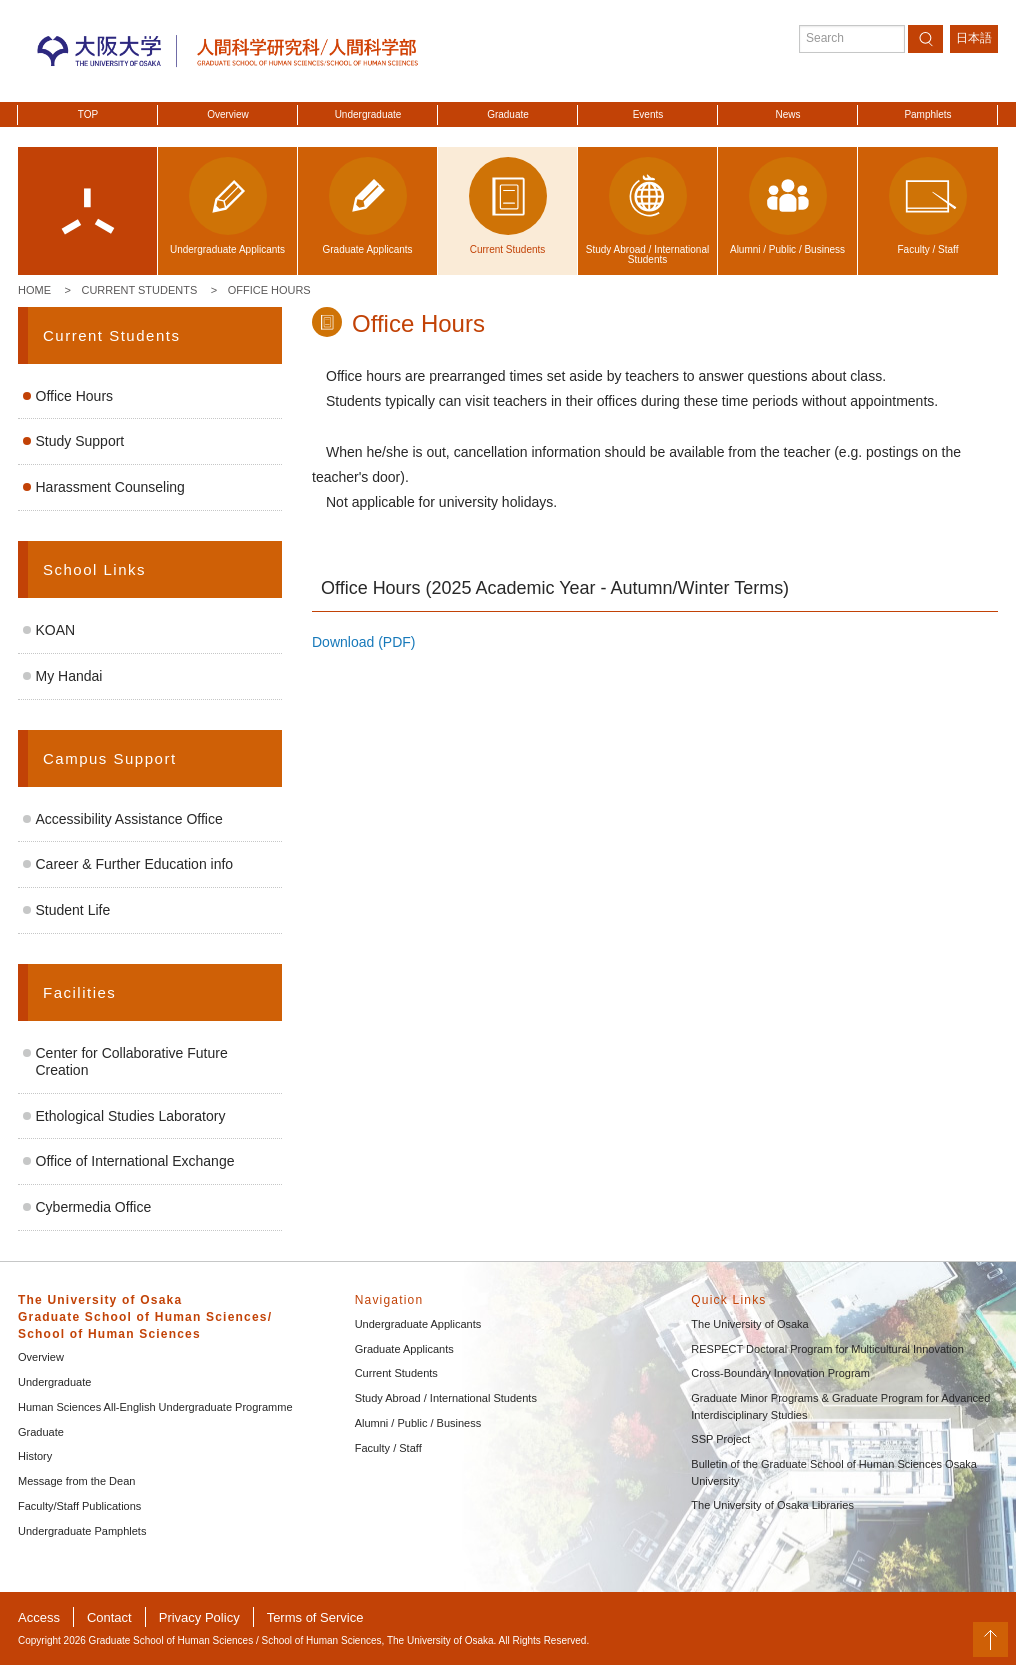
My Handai (69, 676)
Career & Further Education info (135, 864)
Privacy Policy (199, 1617)
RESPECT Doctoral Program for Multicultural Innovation (827, 1349)
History (35, 1456)
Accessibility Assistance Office (129, 819)
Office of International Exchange (135, 1161)
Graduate (508, 114)
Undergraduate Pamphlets (82, 1531)
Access (39, 1617)
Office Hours (269, 290)
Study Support (80, 441)
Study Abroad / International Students (446, 1398)
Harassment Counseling (110, 487)
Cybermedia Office (94, 1207)
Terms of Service (315, 1617)
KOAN (56, 630)
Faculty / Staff (388, 1448)
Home (34, 290)
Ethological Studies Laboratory (131, 1116)
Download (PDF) (363, 642)
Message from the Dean (76, 1481)
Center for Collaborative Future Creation (132, 1061)
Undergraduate (368, 114)
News (787, 114)
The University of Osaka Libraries (772, 1505)
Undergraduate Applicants (418, 1324)
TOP (88, 114)
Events (648, 114)
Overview (228, 114)
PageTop (990, 1639)
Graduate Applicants (404, 1349)
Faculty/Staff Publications (79, 1506)
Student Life (73, 910)
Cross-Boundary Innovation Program (780, 1373)
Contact (109, 1617)
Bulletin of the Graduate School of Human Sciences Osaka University (834, 1472)
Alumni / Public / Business (418, 1423)
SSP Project (720, 1439)
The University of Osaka (749, 1324)
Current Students (139, 290)
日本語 (974, 38)
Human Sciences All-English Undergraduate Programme (155, 1407)
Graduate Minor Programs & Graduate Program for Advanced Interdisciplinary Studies (840, 1406)
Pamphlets (927, 114)
